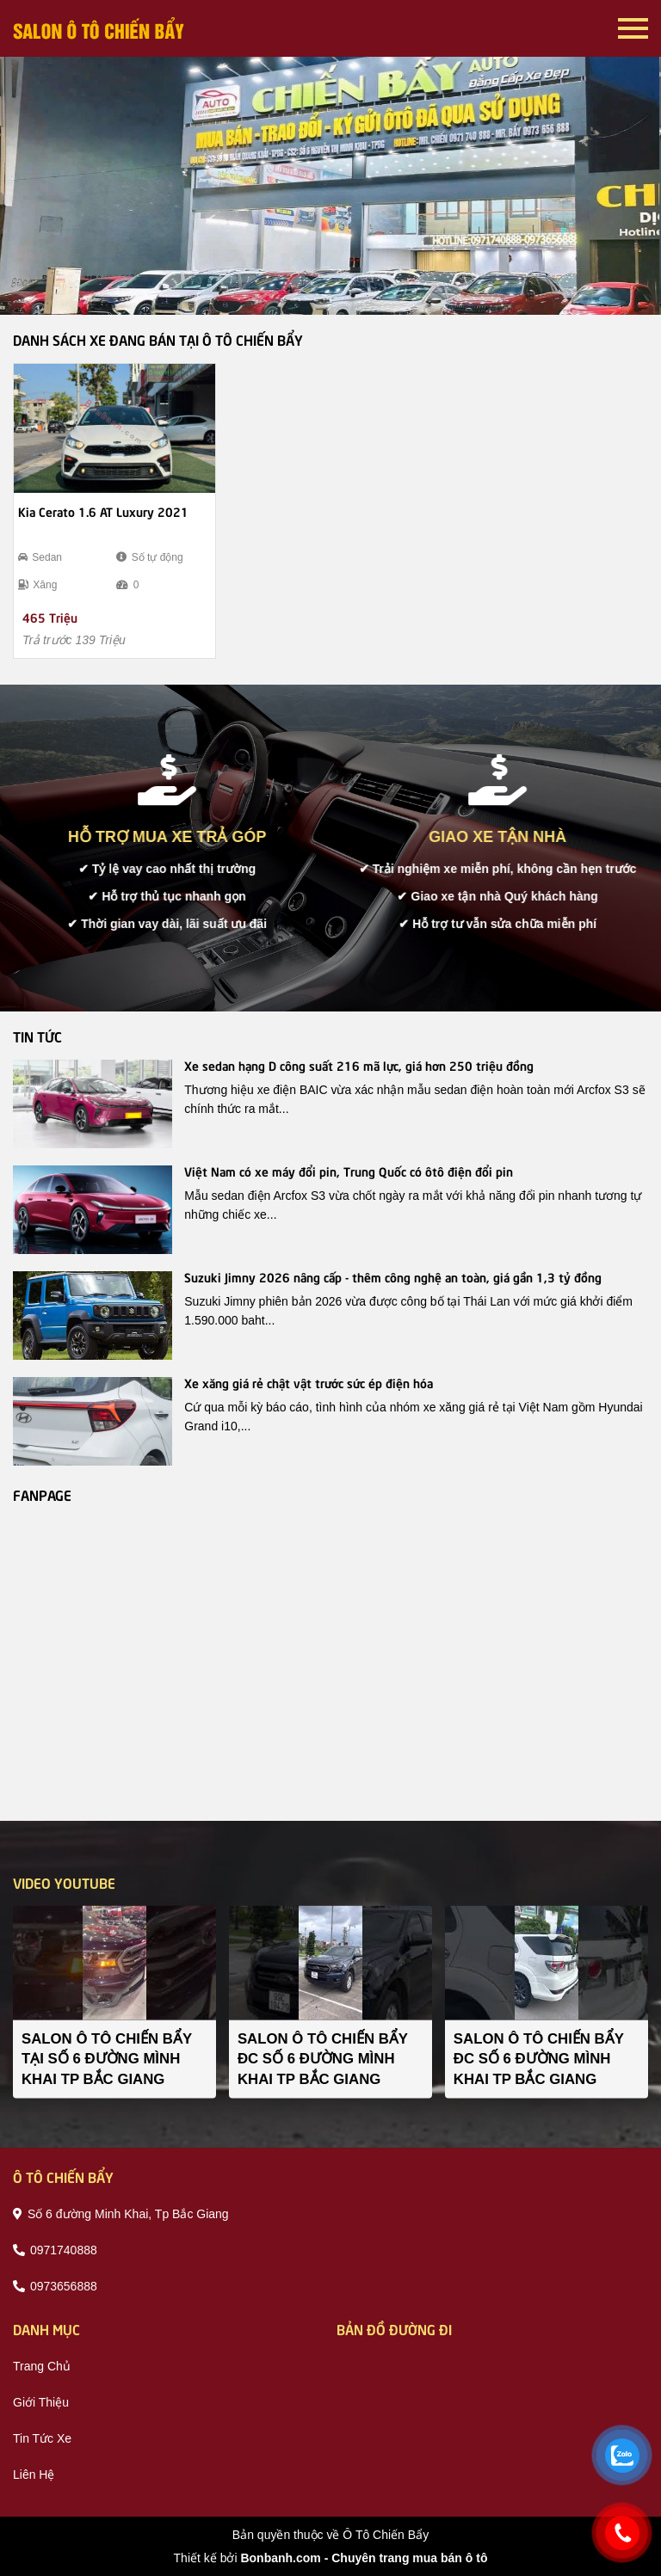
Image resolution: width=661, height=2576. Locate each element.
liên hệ (33, 2474)
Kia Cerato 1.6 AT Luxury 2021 (103, 511)
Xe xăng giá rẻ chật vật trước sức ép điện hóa (308, 1382)
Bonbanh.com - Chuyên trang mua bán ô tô (363, 2558)
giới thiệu (41, 2402)
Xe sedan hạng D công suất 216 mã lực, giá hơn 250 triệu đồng (359, 1064)
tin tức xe (42, 2438)
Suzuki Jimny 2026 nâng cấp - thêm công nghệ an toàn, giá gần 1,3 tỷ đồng (393, 1276)
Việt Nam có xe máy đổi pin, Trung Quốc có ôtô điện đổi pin (348, 1170)
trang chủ (42, 2366)
